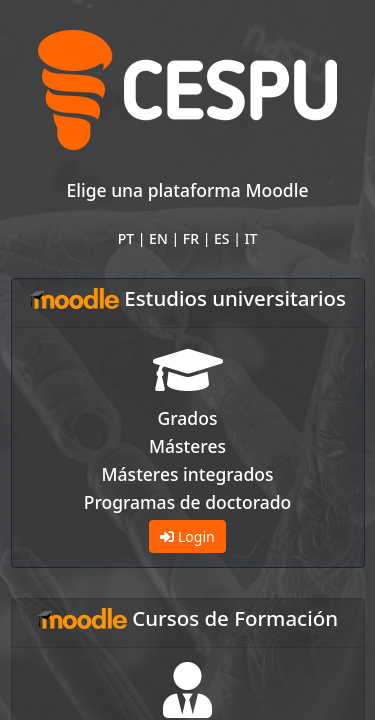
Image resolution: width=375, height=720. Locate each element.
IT (251, 238)
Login (187, 536)
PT (126, 238)
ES (222, 238)
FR (191, 238)
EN (158, 238)
